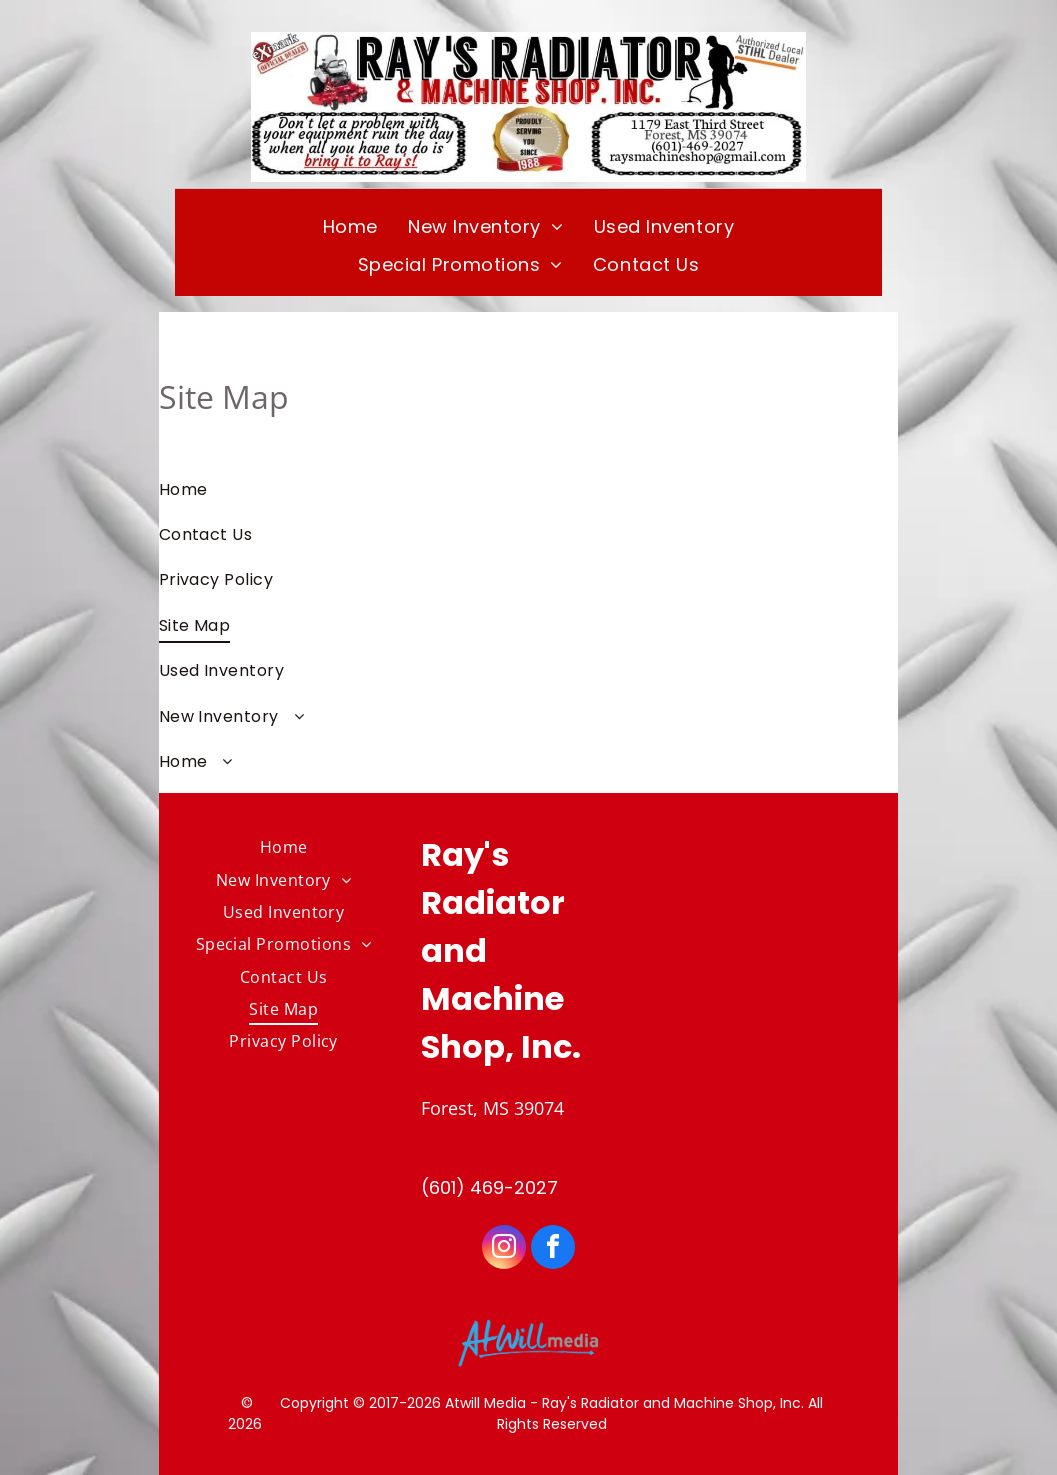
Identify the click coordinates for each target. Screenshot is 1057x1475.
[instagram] (504, 1249)
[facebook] (553, 1249)
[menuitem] (350, 226)
